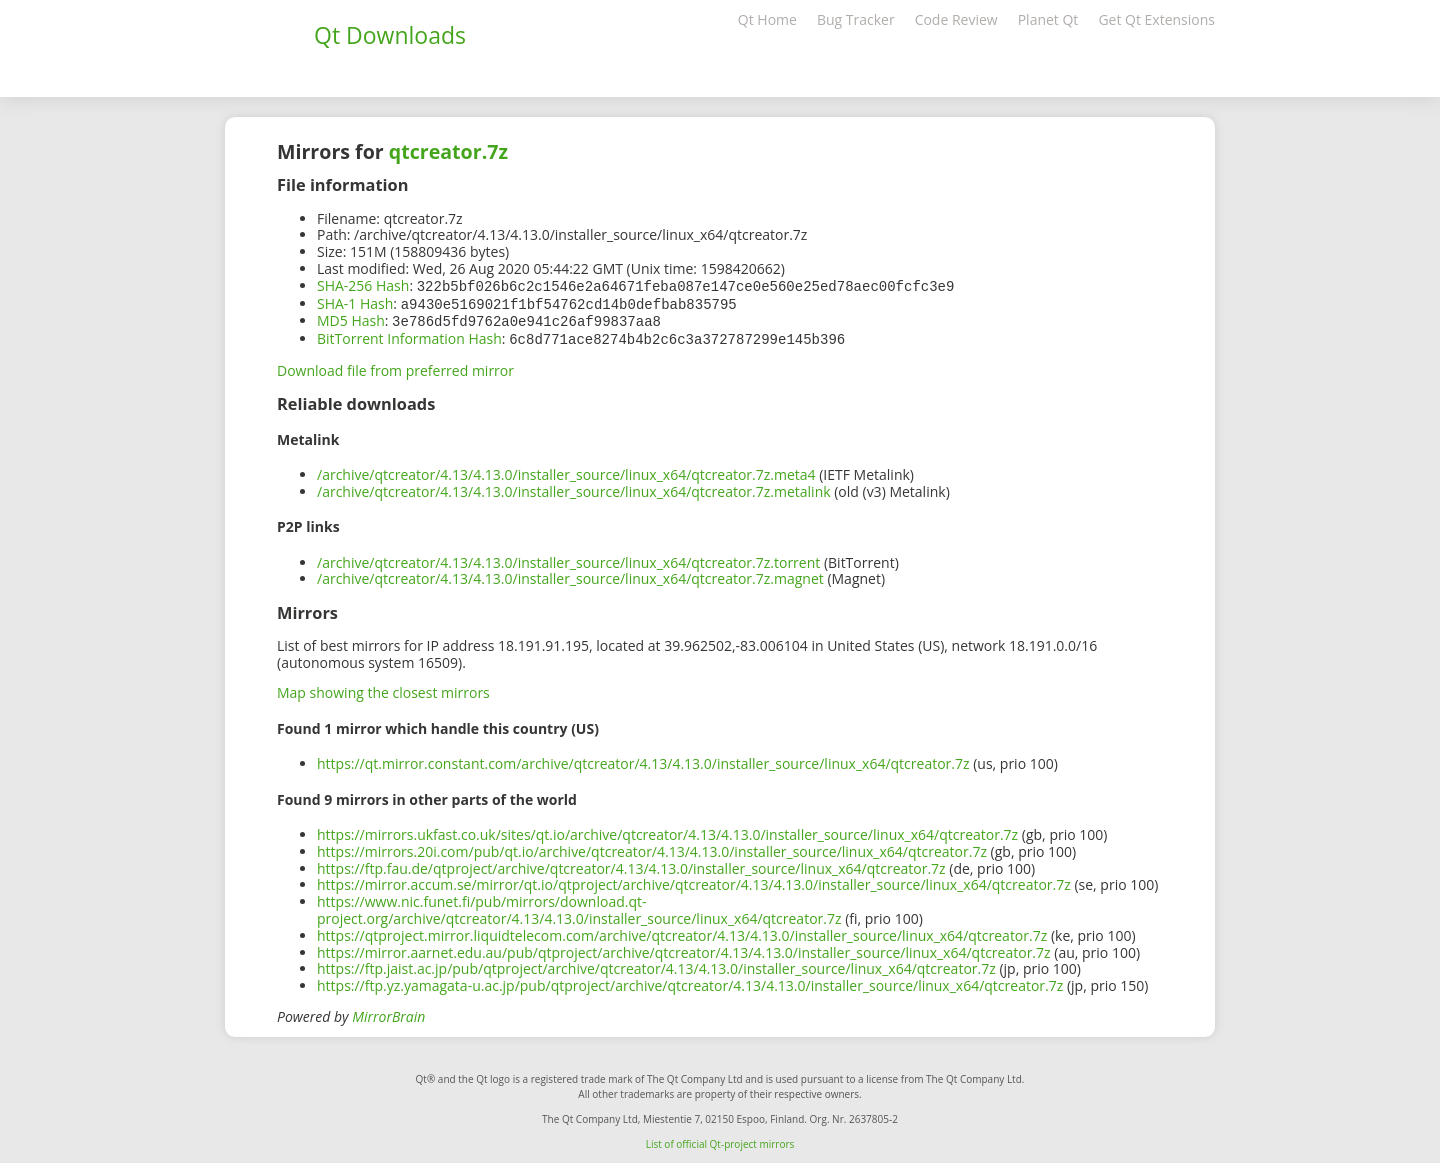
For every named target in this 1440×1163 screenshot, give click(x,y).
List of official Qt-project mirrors (720, 1140)
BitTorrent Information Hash (409, 335)
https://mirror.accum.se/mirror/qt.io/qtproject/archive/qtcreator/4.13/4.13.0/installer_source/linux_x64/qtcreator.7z (694, 880)
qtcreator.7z (448, 151)
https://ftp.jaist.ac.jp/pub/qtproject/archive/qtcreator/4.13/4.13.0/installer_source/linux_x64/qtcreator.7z (656, 964)
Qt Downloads (390, 35)
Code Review (956, 19)
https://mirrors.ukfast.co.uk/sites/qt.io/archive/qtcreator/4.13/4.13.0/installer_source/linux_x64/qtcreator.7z (667, 830)
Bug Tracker (856, 19)
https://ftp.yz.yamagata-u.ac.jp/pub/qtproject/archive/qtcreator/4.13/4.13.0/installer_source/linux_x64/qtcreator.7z (690, 981)
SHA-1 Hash (355, 302)
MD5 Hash (351, 318)
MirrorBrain (388, 1012)
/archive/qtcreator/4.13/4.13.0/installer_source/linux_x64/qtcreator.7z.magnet (570, 574)
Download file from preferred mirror (395, 366)
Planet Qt (1048, 19)
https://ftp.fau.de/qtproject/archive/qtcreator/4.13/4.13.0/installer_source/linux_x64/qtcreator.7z (631, 864)
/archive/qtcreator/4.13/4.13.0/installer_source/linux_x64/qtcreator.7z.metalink (574, 487)
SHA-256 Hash (363, 285)
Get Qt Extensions (1156, 19)
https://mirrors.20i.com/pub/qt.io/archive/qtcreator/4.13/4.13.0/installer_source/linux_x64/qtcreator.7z (652, 847)
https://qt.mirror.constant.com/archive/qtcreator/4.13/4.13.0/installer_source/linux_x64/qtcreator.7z (643, 759)
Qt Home (767, 19)
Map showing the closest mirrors (383, 688)
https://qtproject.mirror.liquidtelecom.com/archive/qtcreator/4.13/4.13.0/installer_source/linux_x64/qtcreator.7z (682, 931)
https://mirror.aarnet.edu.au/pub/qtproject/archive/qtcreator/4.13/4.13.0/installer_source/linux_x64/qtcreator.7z (684, 948)
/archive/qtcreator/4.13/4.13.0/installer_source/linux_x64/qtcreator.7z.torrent (568, 558)
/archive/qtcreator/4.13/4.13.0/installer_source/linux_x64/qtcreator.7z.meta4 (566, 470)
